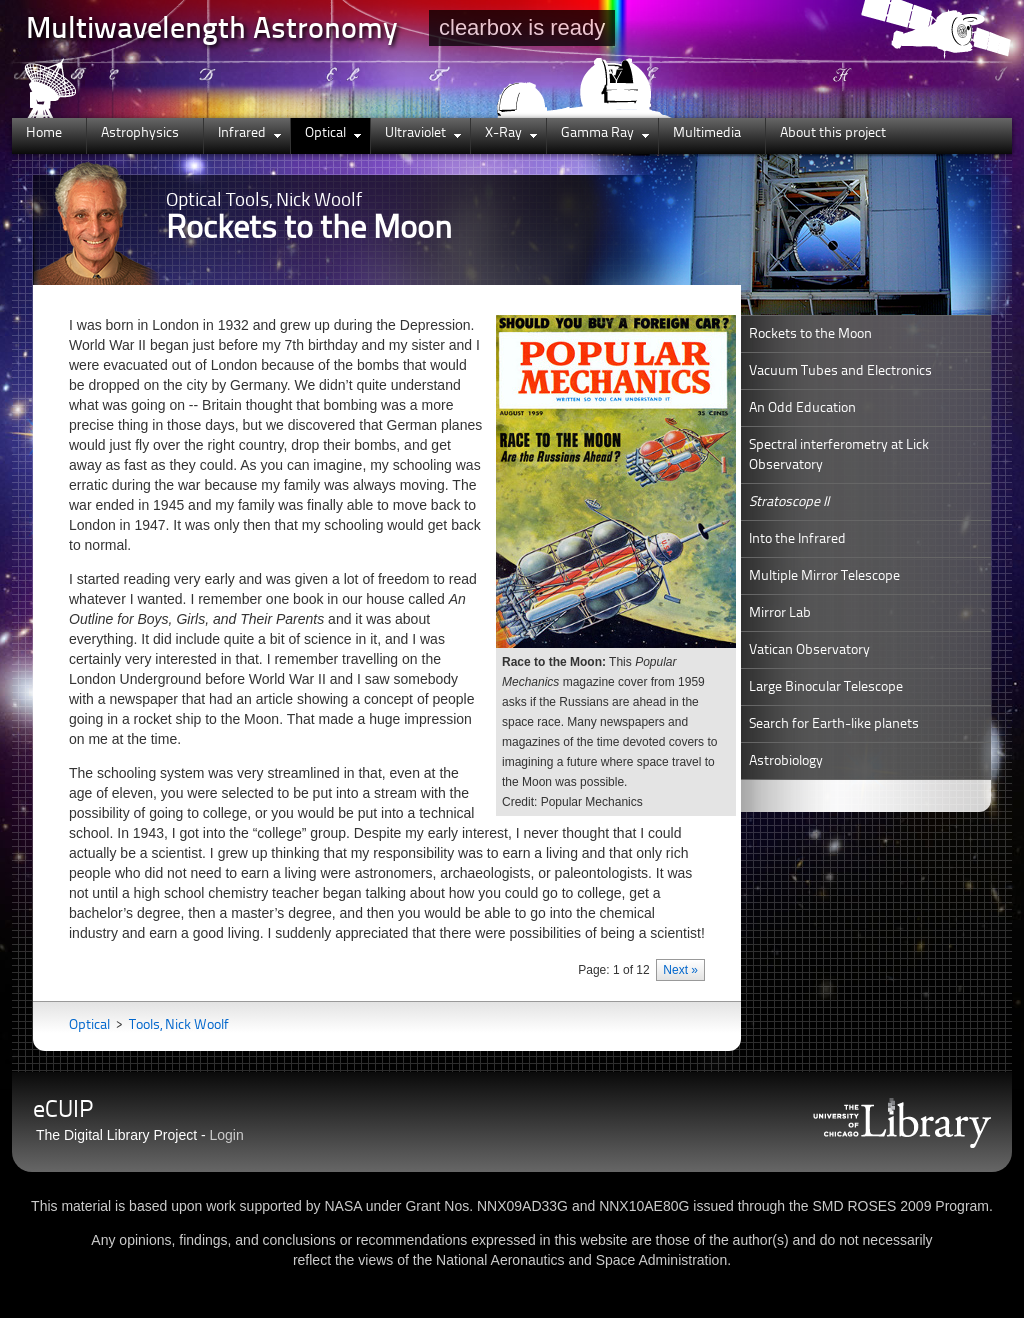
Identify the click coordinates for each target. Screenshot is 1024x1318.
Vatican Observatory (809, 650)
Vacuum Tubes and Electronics (840, 371)
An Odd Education (802, 408)
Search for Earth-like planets (834, 724)
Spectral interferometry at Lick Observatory (839, 455)
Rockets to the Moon (810, 334)
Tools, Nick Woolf (179, 1025)
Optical (91, 1025)
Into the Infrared (797, 539)
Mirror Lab (780, 613)
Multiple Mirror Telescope (824, 576)
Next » (680, 970)
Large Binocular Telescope (826, 687)
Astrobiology (786, 761)
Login (227, 1135)
